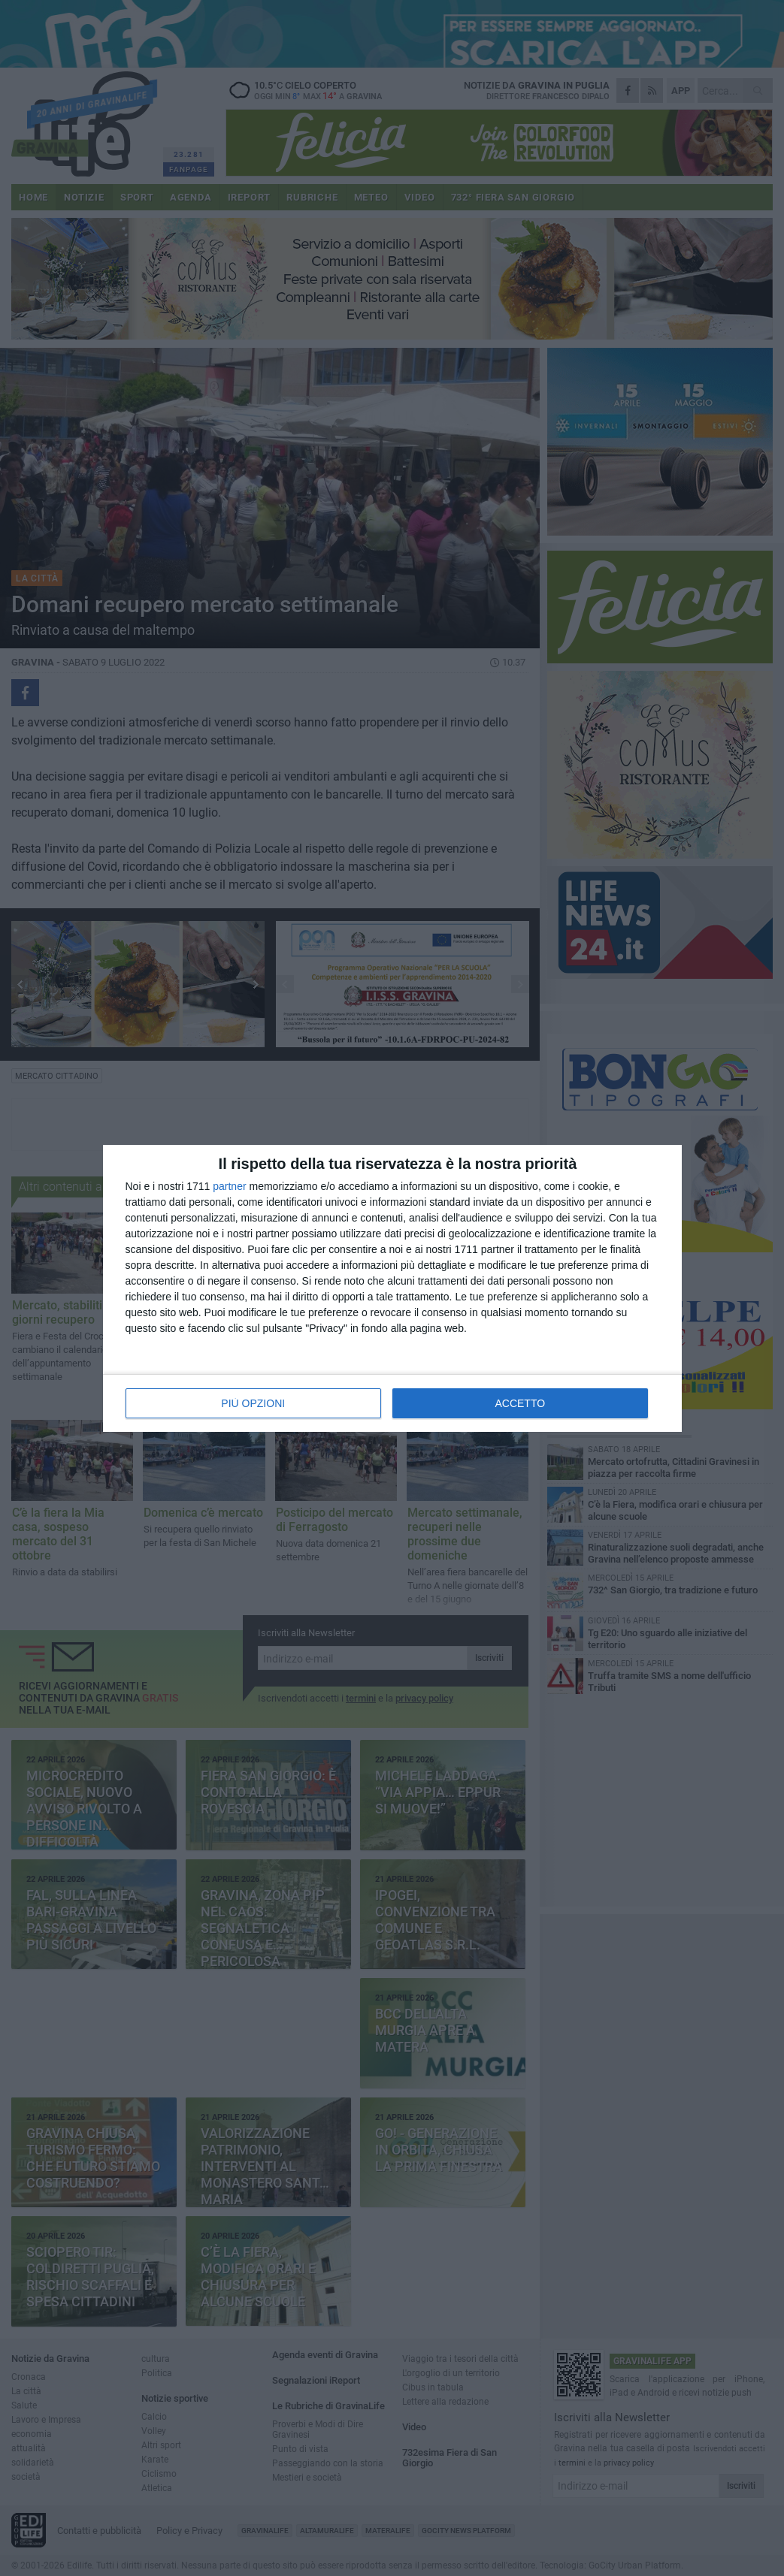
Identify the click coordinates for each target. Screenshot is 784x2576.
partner (229, 1186)
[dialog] (392, 1288)
